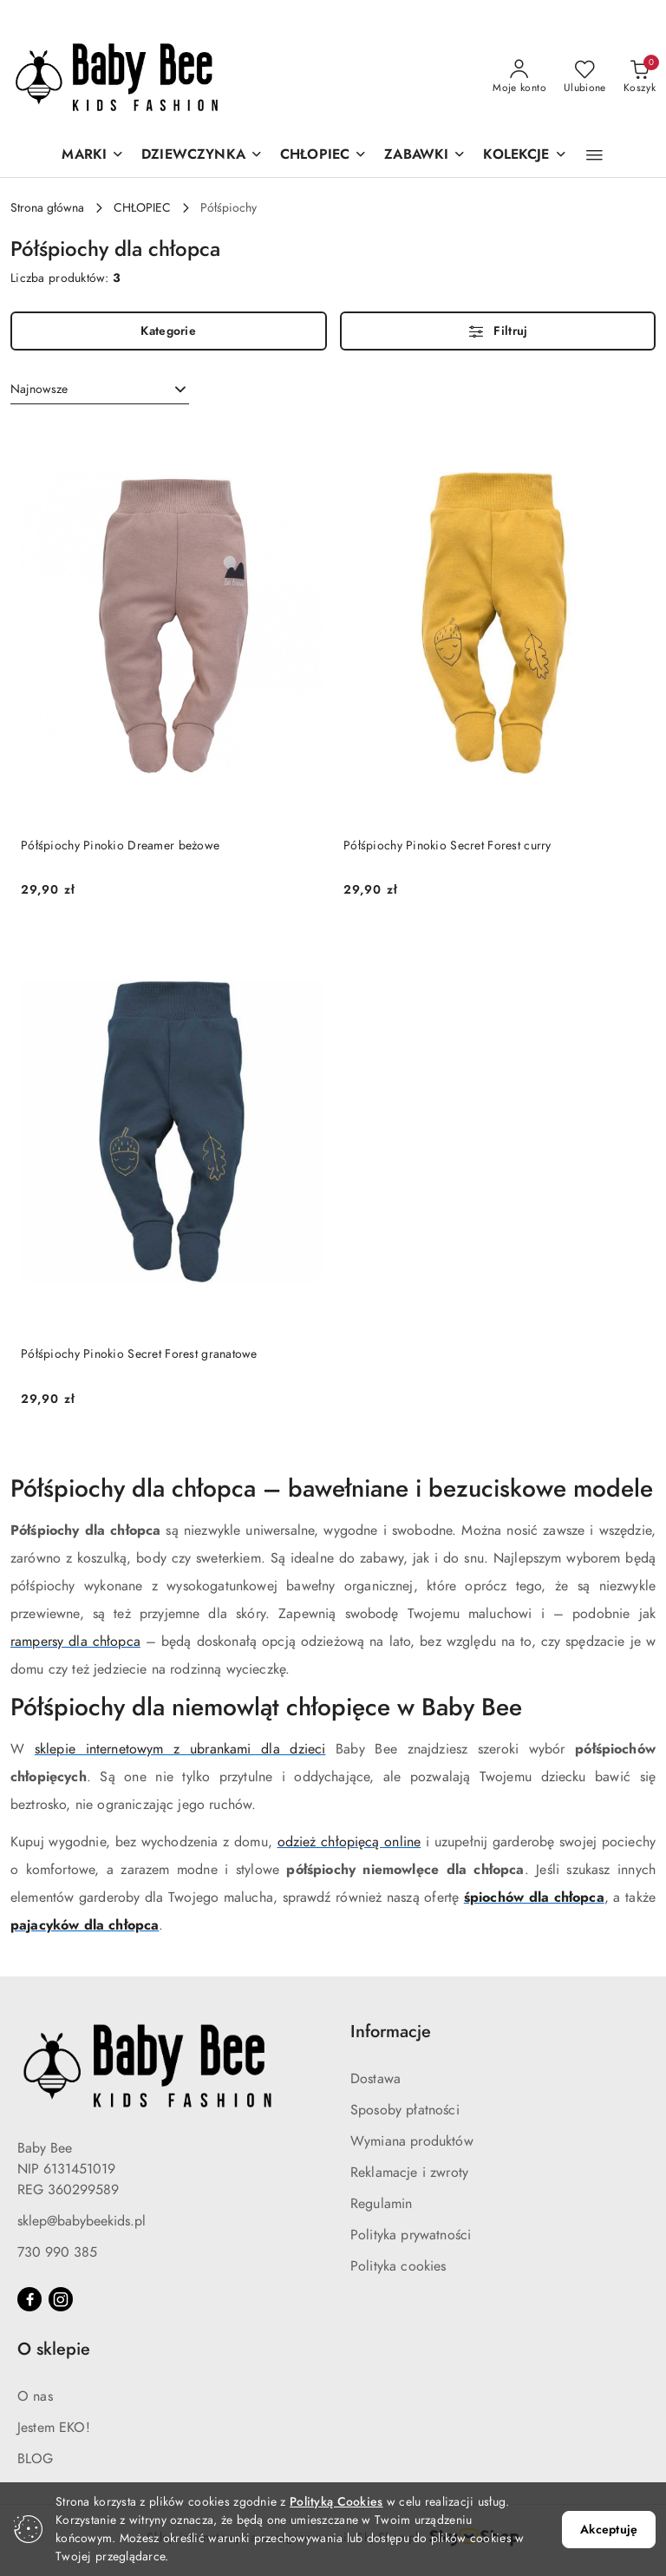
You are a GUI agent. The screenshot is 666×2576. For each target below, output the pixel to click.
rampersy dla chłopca (75, 1641)
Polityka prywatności (410, 2235)
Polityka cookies (398, 2266)
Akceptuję (608, 2529)
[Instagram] (61, 2299)
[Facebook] (29, 2299)
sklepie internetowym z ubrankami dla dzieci (180, 1749)
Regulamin (381, 2203)
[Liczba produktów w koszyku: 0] (640, 77)
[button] (594, 155)
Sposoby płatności (405, 2110)
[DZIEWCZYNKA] (202, 156)
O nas (35, 2396)
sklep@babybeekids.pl (81, 2221)
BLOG (35, 2458)
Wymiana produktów (411, 2141)
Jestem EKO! (53, 2427)
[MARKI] (93, 156)
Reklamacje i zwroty (409, 2172)
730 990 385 (57, 2252)
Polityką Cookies (336, 2502)
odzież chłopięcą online (349, 1842)
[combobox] (99, 389)
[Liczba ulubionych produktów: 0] (585, 77)
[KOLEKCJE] (524, 156)
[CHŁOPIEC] (323, 156)
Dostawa (375, 2078)
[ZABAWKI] (425, 156)
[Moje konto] (519, 77)
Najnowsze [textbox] (39, 389)
